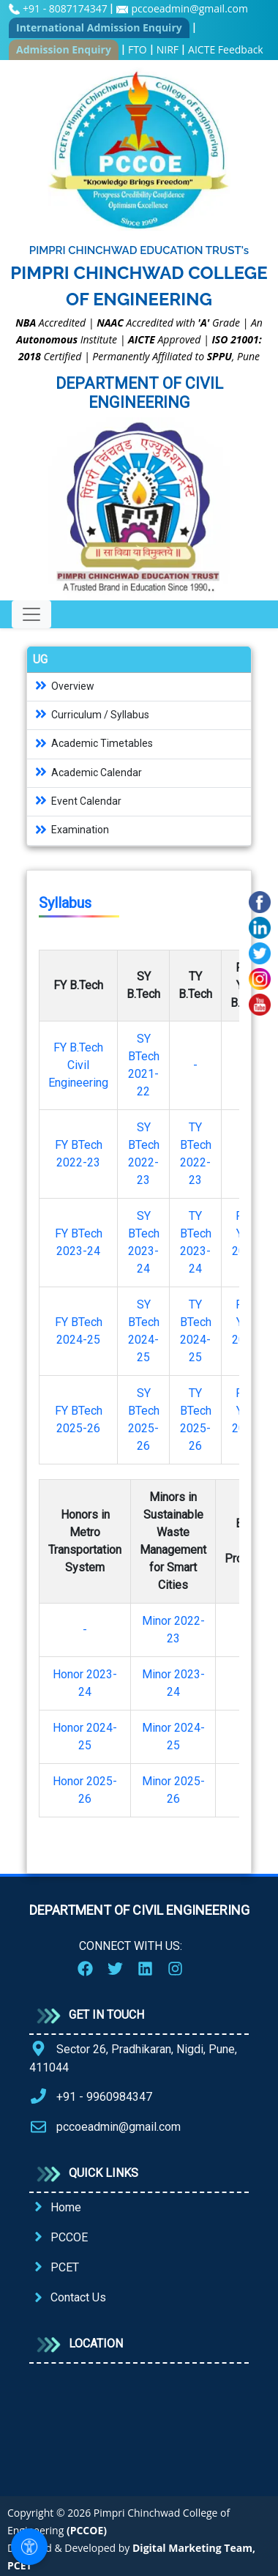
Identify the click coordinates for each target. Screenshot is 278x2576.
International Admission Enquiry (99, 27)
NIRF (168, 49)
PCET (64, 2267)
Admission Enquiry (63, 49)
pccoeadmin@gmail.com (189, 8)
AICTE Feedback (225, 49)
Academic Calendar (87, 772)
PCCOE (69, 2237)
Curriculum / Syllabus (91, 715)
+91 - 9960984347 (104, 2097)
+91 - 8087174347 (66, 8)
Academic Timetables (93, 743)
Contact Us (78, 2297)
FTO (137, 49)
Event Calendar (77, 801)
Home (65, 2207)
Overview (63, 686)
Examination (71, 829)
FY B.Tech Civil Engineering (78, 1065)
